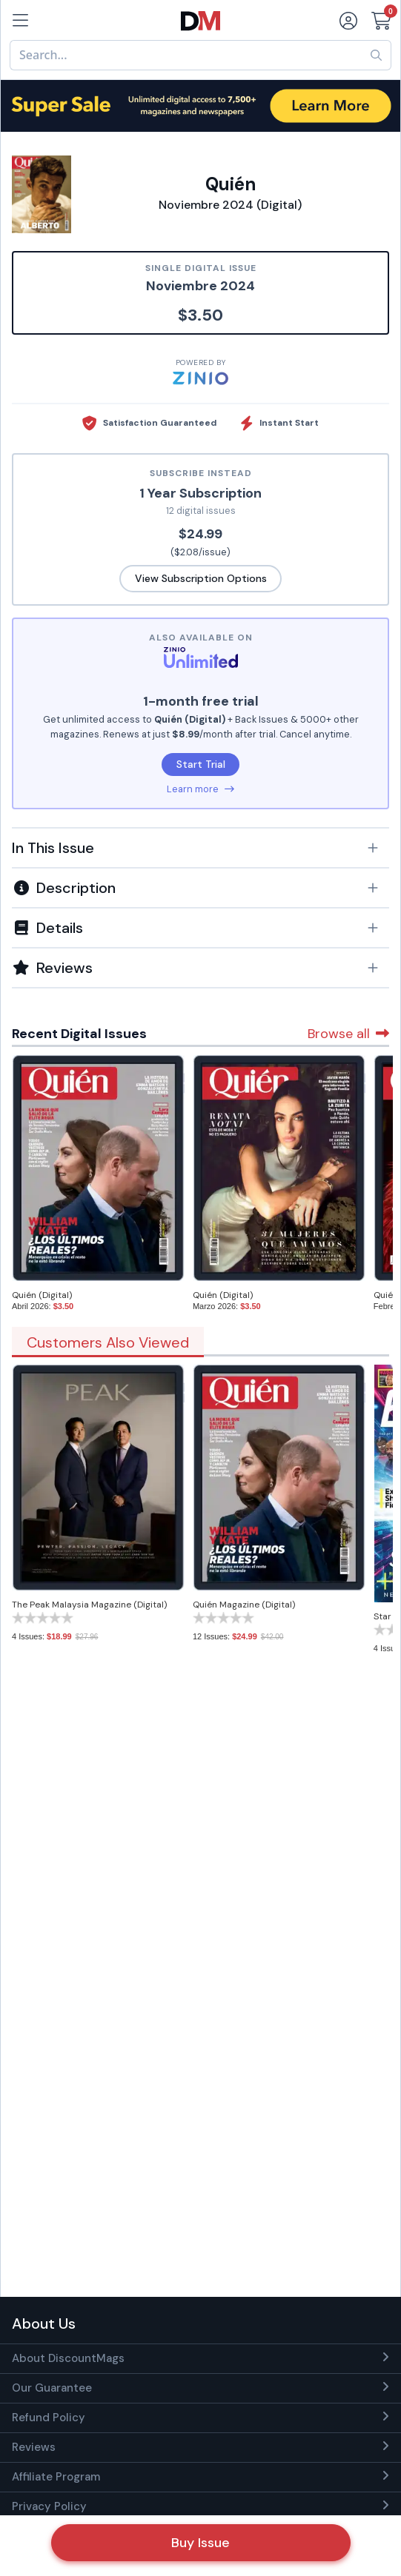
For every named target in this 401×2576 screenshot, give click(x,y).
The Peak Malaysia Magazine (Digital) (89, 1604)
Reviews (34, 2447)
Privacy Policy (49, 2506)
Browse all (348, 1034)
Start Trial (200, 764)
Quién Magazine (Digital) (244, 1604)
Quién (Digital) (42, 1295)
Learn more (200, 789)
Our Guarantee (52, 2388)
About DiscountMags (68, 2358)
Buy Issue (200, 2543)
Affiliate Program (56, 2476)
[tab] (200, 847)
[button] (200, 848)
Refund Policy (48, 2417)
